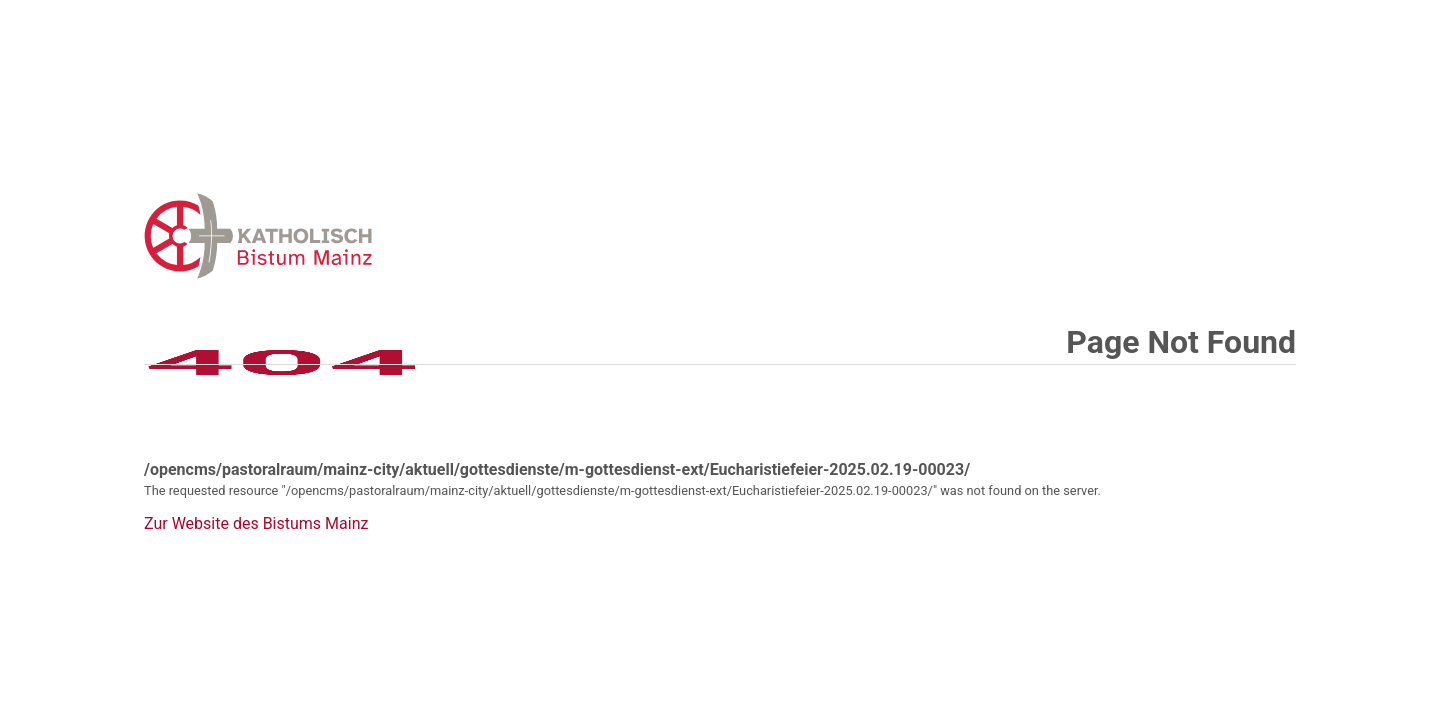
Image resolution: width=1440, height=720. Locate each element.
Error (362, 235)
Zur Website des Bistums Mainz (256, 524)
